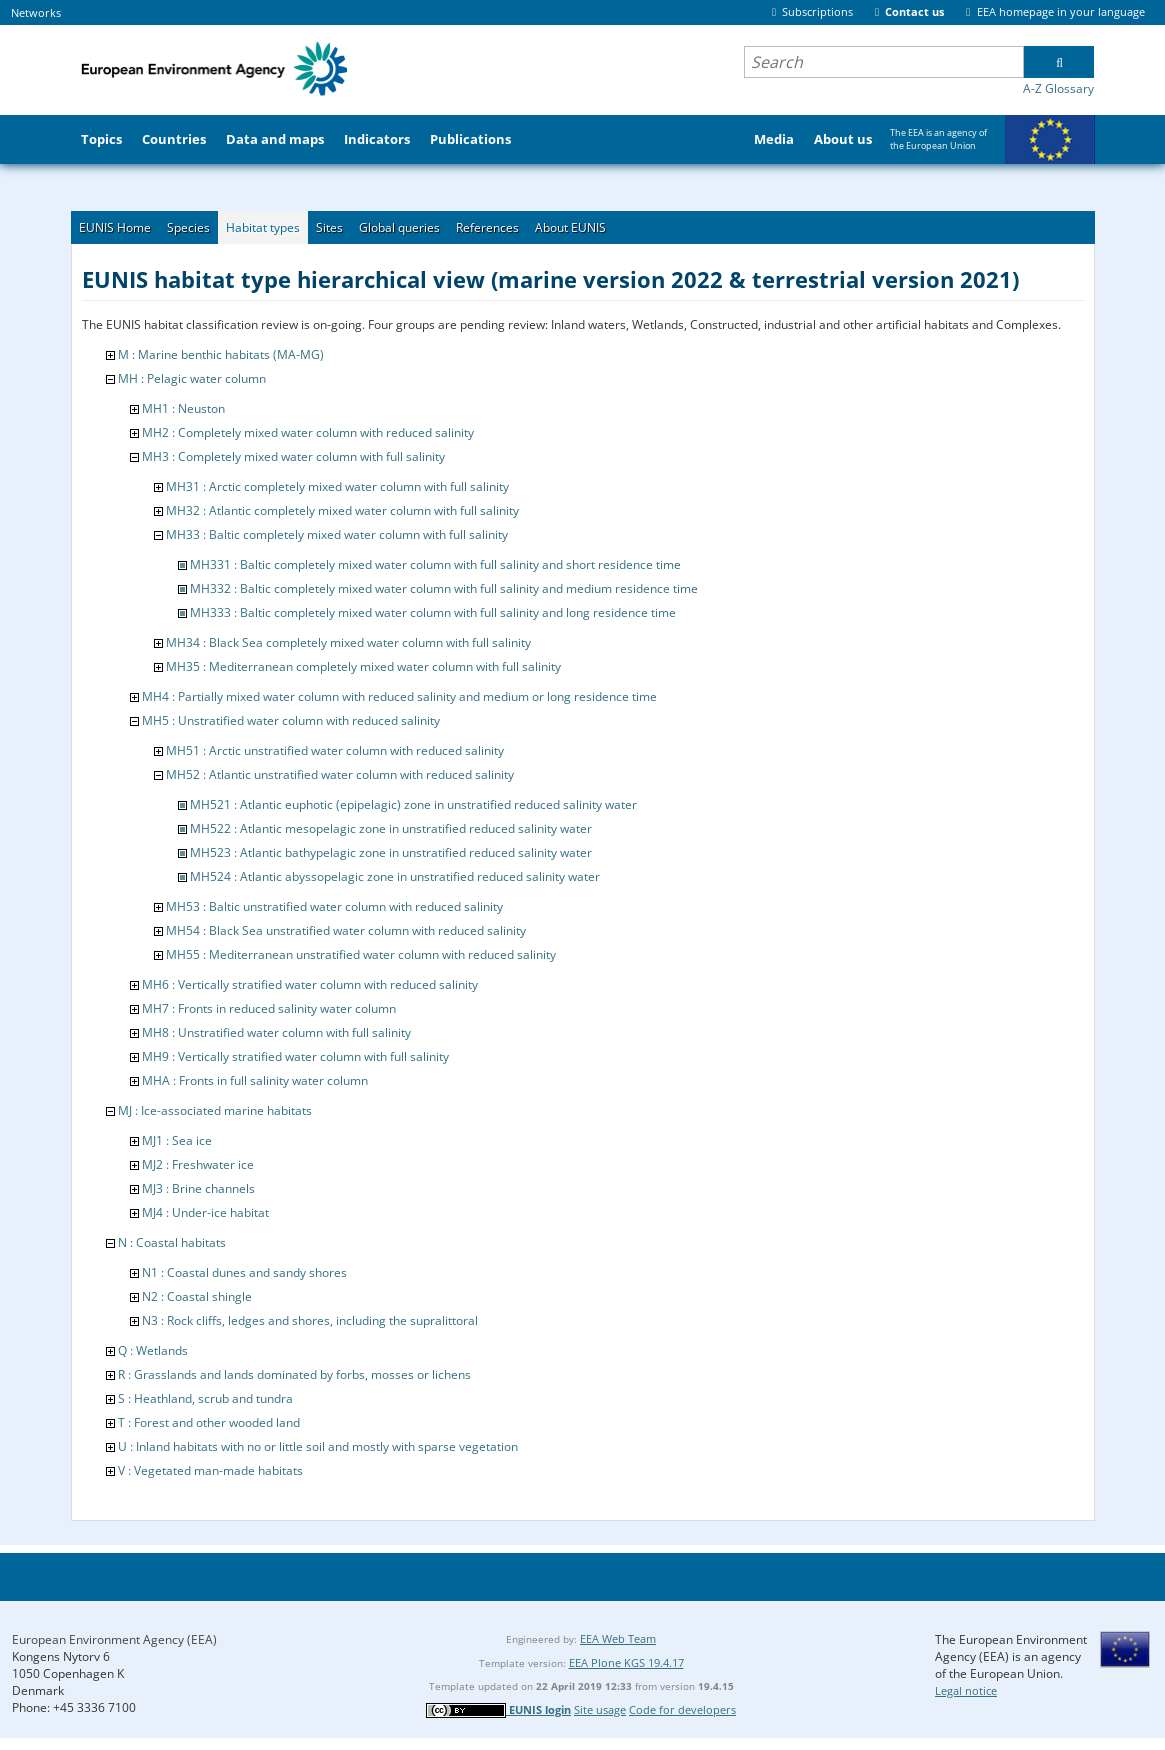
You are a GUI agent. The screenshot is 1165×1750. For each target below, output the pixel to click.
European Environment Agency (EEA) (114, 1639)
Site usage (600, 1709)
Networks (36, 12)
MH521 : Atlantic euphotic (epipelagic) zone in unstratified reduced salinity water (413, 804)
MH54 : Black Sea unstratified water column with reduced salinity (346, 930)
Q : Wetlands (153, 1350)
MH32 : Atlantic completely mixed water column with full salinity (342, 510)
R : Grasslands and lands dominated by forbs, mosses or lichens (294, 1374)
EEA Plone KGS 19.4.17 (626, 1662)
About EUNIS (570, 227)
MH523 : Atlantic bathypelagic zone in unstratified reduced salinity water (391, 852)
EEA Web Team (618, 1638)
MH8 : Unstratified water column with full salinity (276, 1032)
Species (188, 227)
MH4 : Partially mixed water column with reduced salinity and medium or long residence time (399, 696)
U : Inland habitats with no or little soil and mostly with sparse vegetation (318, 1446)
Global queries (399, 227)
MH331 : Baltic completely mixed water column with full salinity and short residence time (435, 564)
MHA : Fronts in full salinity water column (255, 1080)
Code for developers (682, 1709)
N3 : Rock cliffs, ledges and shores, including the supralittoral (310, 1320)
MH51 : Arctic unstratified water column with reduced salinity (335, 750)
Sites (329, 227)
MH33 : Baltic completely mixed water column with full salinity (337, 534)
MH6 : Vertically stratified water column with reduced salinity (310, 984)
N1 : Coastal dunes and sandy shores (244, 1272)
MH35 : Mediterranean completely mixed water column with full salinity (363, 666)
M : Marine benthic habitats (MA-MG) (221, 354)
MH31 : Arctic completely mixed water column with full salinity (337, 486)
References (487, 227)
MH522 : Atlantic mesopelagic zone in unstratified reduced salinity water (391, 828)
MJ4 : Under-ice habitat (205, 1212)
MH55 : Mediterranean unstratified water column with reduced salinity (361, 954)
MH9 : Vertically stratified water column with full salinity (295, 1056)
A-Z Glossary (1058, 88)
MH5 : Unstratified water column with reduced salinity (291, 720)
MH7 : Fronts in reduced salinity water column (269, 1008)
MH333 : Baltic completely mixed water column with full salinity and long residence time (433, 612)
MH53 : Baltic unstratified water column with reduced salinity (334, 906)
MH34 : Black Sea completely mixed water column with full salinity (348, 642)
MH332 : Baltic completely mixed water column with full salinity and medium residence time (444, 588)
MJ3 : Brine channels (198, 1188)
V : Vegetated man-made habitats (210, 1470)
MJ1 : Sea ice (177, 1140)
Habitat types (263, 227)
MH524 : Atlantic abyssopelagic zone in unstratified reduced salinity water (395, 876)
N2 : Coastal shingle (197, 1296)
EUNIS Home (115, 227)
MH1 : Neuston (183, 408)
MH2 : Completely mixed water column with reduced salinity (308, 432)
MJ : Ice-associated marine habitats (215, 1110)
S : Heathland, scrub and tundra (205, 1398)
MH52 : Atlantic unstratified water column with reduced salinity (340, 774)
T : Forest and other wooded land (209, 1422)
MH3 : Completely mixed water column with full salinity (293, 456)
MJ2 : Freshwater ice (198, 1164)
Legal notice (966, 1690)
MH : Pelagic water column (192, 378)
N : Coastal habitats (172, 1242)
